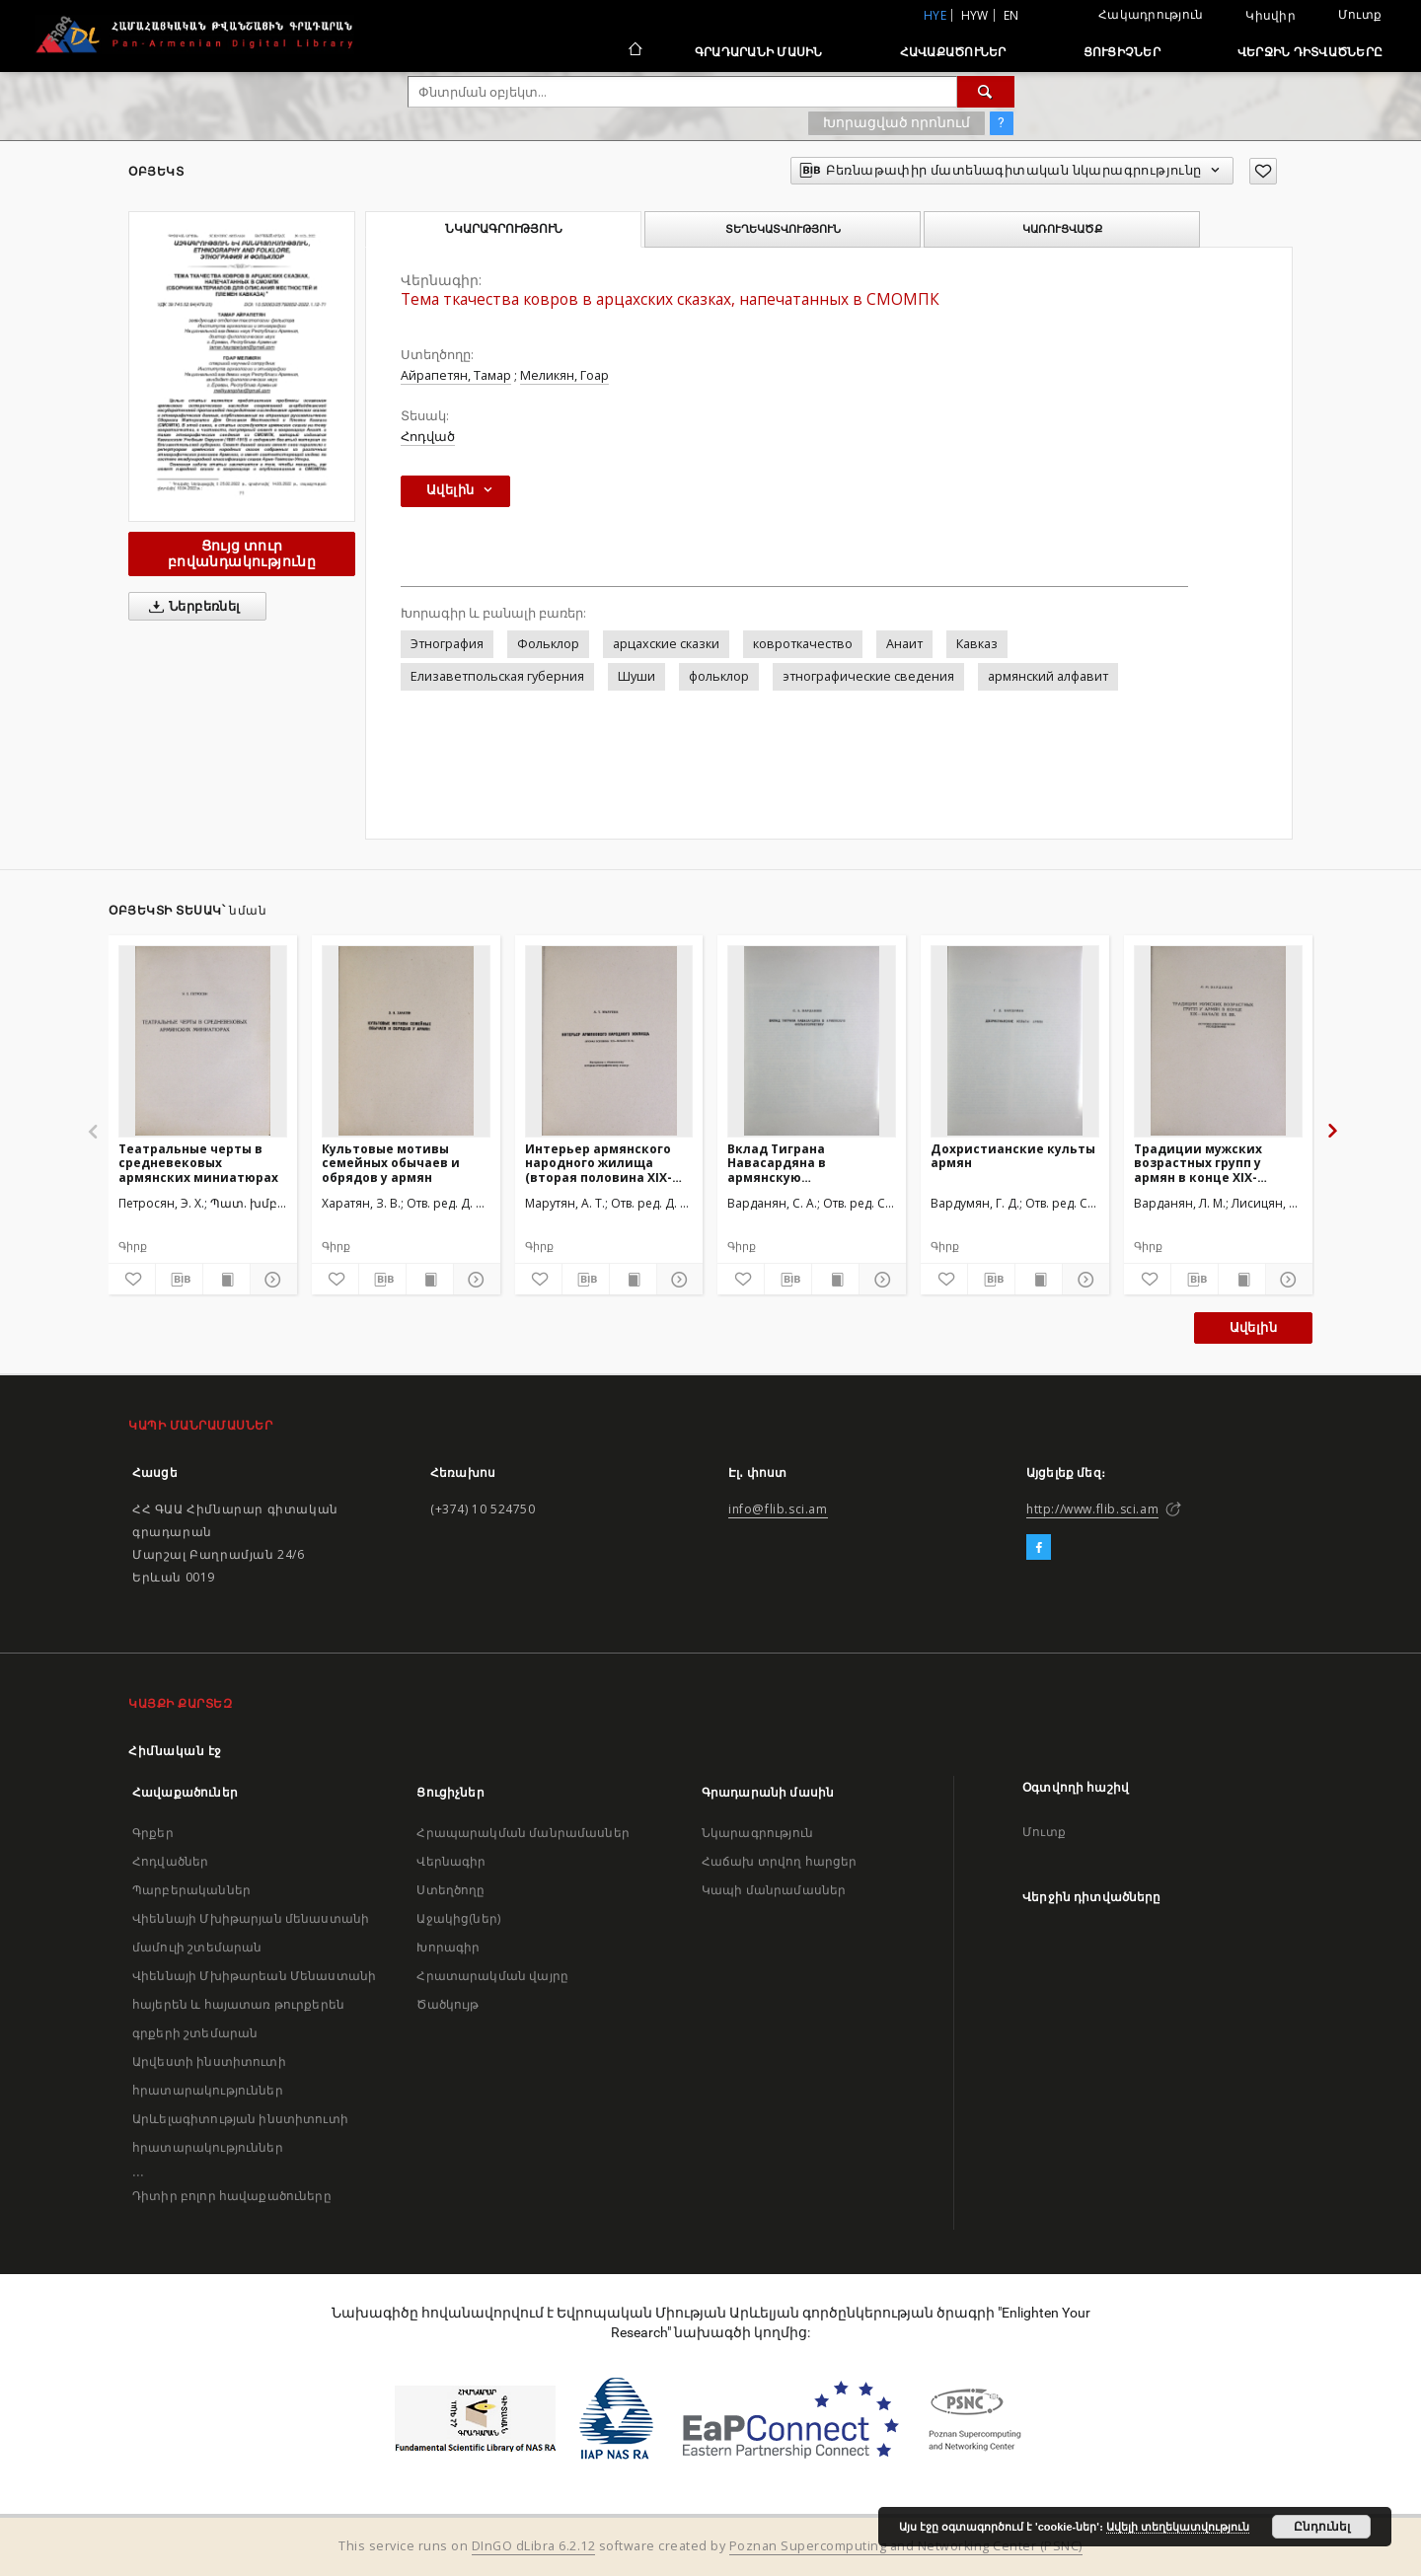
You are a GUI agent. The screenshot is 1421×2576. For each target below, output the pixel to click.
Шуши (636, 676)
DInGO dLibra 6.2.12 (534, 2546)
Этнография (447, 643)
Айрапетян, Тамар (456, 375)
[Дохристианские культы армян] (1015, 1041)
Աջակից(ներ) (458, 1918)
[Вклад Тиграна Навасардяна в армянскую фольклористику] (811, 1041)
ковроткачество (803, 643)
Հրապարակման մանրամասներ (522, 1832)
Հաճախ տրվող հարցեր (780, 1861)
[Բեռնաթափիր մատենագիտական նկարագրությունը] (179, 1279)
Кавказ (977, 643)
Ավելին (1253, 1327)
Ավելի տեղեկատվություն (1177, 2527)
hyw (975, 15)
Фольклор (548, 643)
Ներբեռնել (191, 607)
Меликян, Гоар (564, 375)
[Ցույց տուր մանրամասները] (271, 1279)
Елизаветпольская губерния (497, 676)
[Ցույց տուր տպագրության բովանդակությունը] (226, 1279)
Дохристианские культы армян (1013, 1156)
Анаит (904, 643)
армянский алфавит (1048, 676)
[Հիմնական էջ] (634, 51)
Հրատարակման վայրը (492, 1975)
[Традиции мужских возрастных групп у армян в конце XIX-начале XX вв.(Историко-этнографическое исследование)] (1218, 1041)
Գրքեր (153, 1832)
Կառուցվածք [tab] (1062, 229)
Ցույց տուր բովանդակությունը (242, 553)
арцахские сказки (666, 643)
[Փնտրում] (985, 92)
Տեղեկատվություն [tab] (783, 229)
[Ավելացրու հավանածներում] (1263, 171)
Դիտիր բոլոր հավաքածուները (232, 2195)
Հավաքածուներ (953, 51)
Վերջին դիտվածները (1310, 51)
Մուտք (1360, 14)
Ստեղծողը (450, 1889)
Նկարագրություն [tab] (503, 229)
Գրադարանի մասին (759, 51)
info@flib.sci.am (778, 1509)
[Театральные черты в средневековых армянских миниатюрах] (202, 1041)
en (1011, 15)
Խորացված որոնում (896, 122)
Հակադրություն (1150, 14)
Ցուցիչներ (1122, 51)
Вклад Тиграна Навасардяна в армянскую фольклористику (783, 1163)
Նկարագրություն (757, 1832)
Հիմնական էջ (175, 1750)
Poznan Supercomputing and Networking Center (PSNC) (906, 2546)
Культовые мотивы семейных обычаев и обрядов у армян (391, 1163)
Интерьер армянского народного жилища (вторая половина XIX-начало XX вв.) (598, 1163)
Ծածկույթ (447, 2004)
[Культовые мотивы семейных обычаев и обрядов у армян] (406, 1041)
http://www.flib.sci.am (1092, 1509)
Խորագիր (448, 1947)
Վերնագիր (451, 1861)
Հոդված (428, 436)
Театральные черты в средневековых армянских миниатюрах (198, 1163)
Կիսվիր (1270, 16)
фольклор (719, 676)
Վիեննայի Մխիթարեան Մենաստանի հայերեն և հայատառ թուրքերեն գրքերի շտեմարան (254, 2004)
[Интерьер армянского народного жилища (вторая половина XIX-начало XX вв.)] (609, 1041)
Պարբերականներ (191, 1889)
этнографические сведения (868, 676)
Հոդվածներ (170, 1861)
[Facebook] (1038, 1548)
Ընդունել (1322, 2527)
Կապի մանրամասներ (774, 1889)
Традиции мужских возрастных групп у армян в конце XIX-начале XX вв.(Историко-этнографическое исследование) (1216, 1163)
